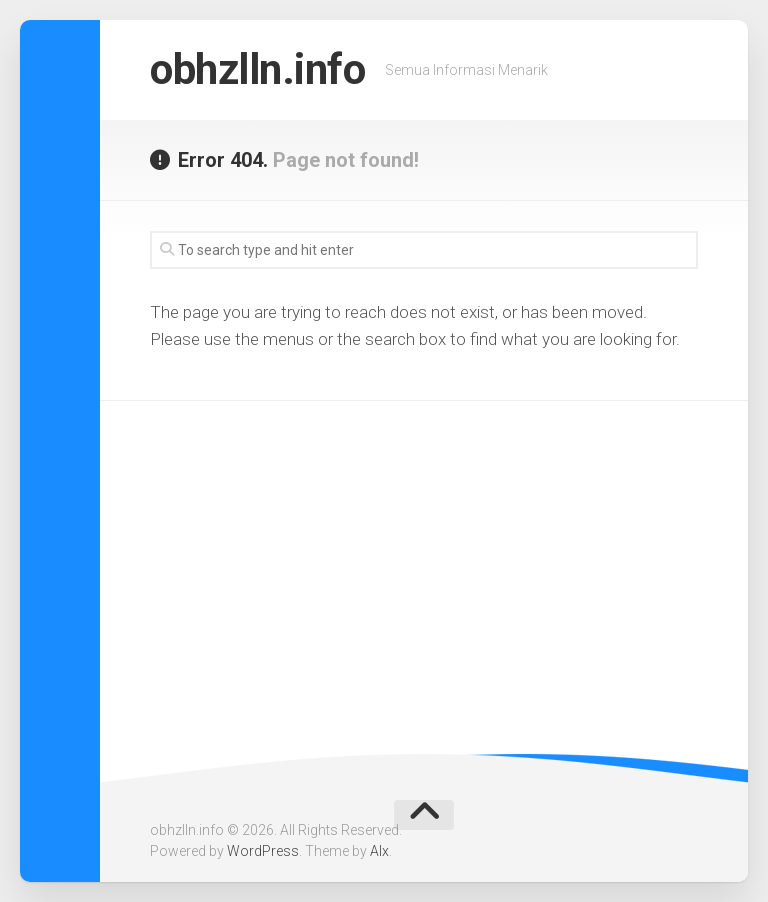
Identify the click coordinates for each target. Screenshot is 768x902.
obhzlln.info (257, 69)
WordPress (263, 851)
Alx (379, 851)
